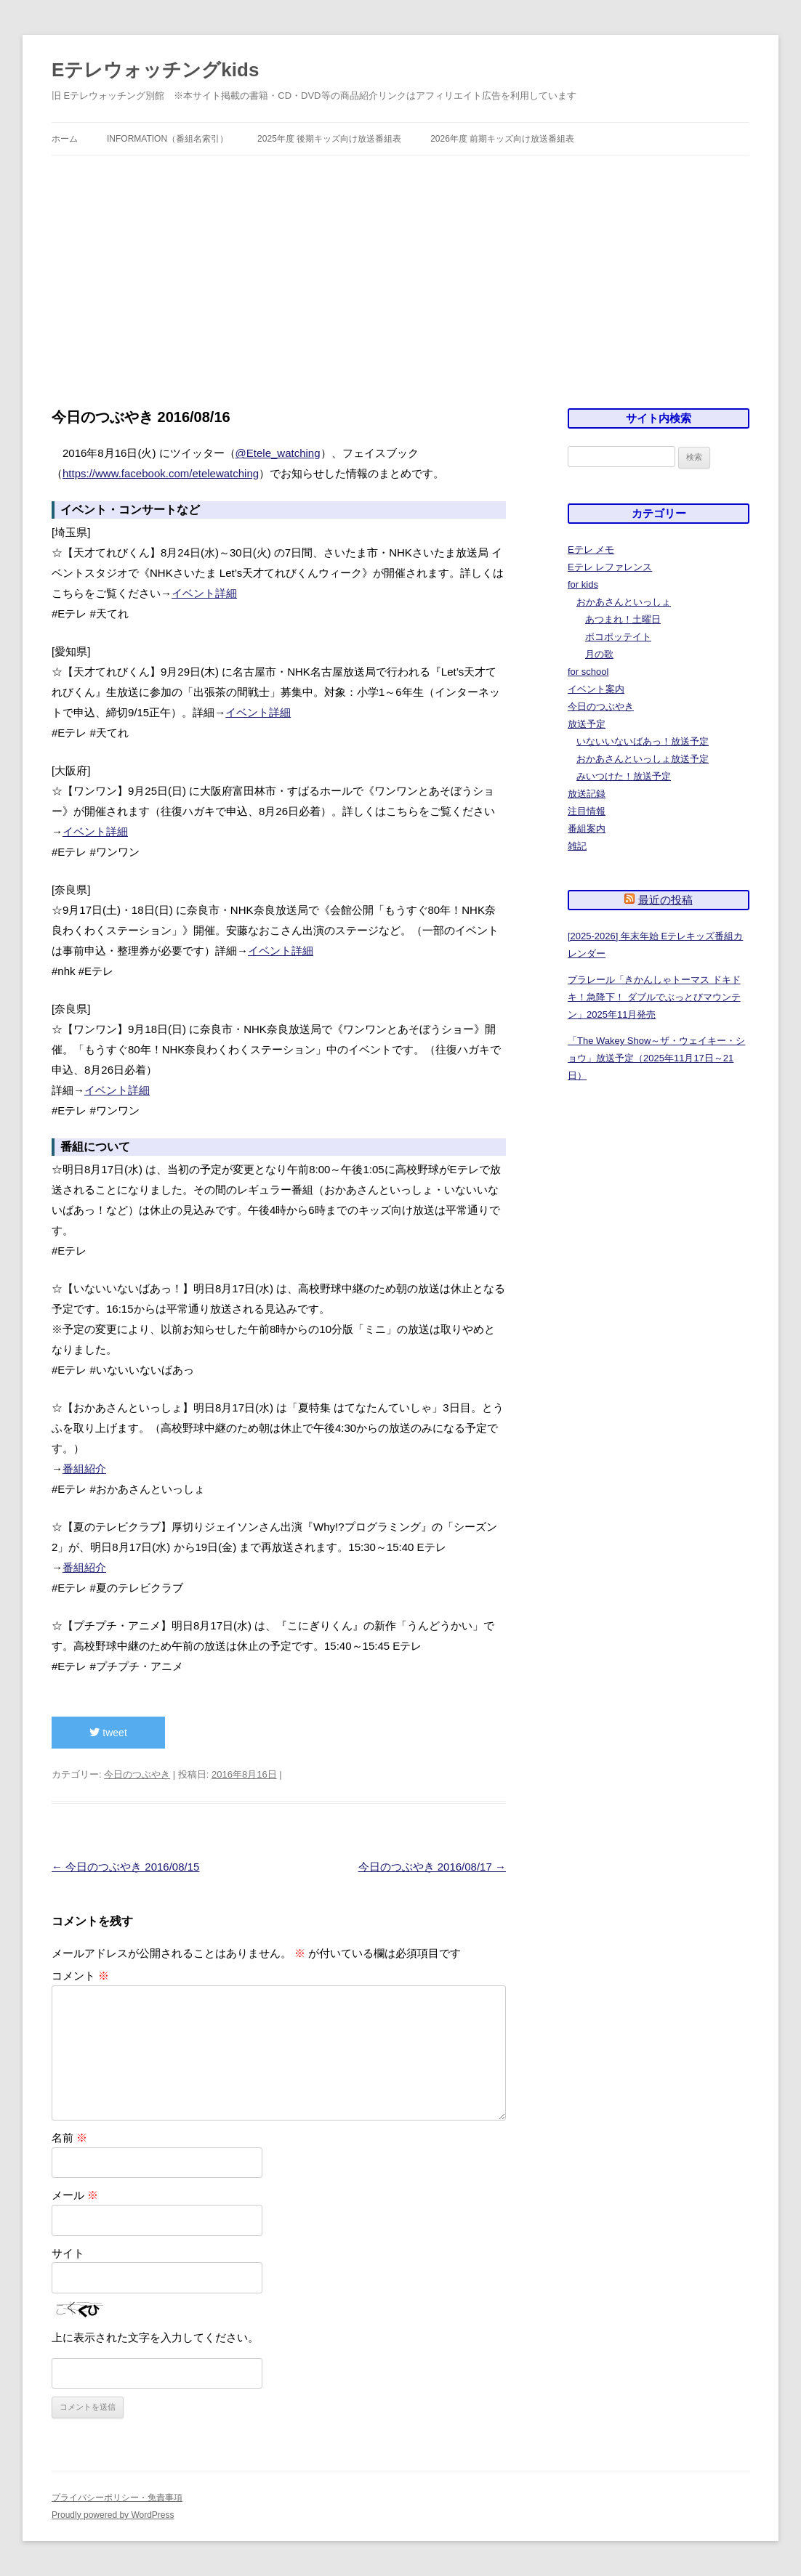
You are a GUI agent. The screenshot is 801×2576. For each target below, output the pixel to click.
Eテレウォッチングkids (155, 70)
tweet (107, 1732)
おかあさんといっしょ (623, 601)
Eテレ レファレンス (610, 567)
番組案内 (586, 828)
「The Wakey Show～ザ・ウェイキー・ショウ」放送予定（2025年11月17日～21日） (656, 1058)
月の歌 (599, 654)
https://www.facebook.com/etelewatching (161, 473)
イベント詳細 (204, 593)
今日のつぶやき (137, 1774)
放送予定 (586, 723)
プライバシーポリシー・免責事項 (117, 2497)
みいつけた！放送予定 (623, 776)
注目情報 (586, 811)
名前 (69, 2137)
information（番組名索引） (167, 139)
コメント (80, 1975)
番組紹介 (84, 1468)
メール (75, 2195)
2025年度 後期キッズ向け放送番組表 (329, 139)
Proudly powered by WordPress (113, 2515)
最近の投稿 (665, 900)
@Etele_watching (278, 453)
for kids (583, 584)
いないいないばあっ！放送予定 (642, 741)
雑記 (577, 846)
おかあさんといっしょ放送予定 (642, 758)
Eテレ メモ (591, 549)
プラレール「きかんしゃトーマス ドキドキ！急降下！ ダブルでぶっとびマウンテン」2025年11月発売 (654, 997)
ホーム (65, 139)
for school (588, 671)
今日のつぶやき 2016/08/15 (125, 1866)
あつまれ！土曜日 (623, 619)
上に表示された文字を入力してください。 (155, 2337)
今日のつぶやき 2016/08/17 (432, 1866)
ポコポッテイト (618, 636)
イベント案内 (596, 689)
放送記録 (586, 793)
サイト (68, 2253)
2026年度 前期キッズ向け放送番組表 (502, 139)
